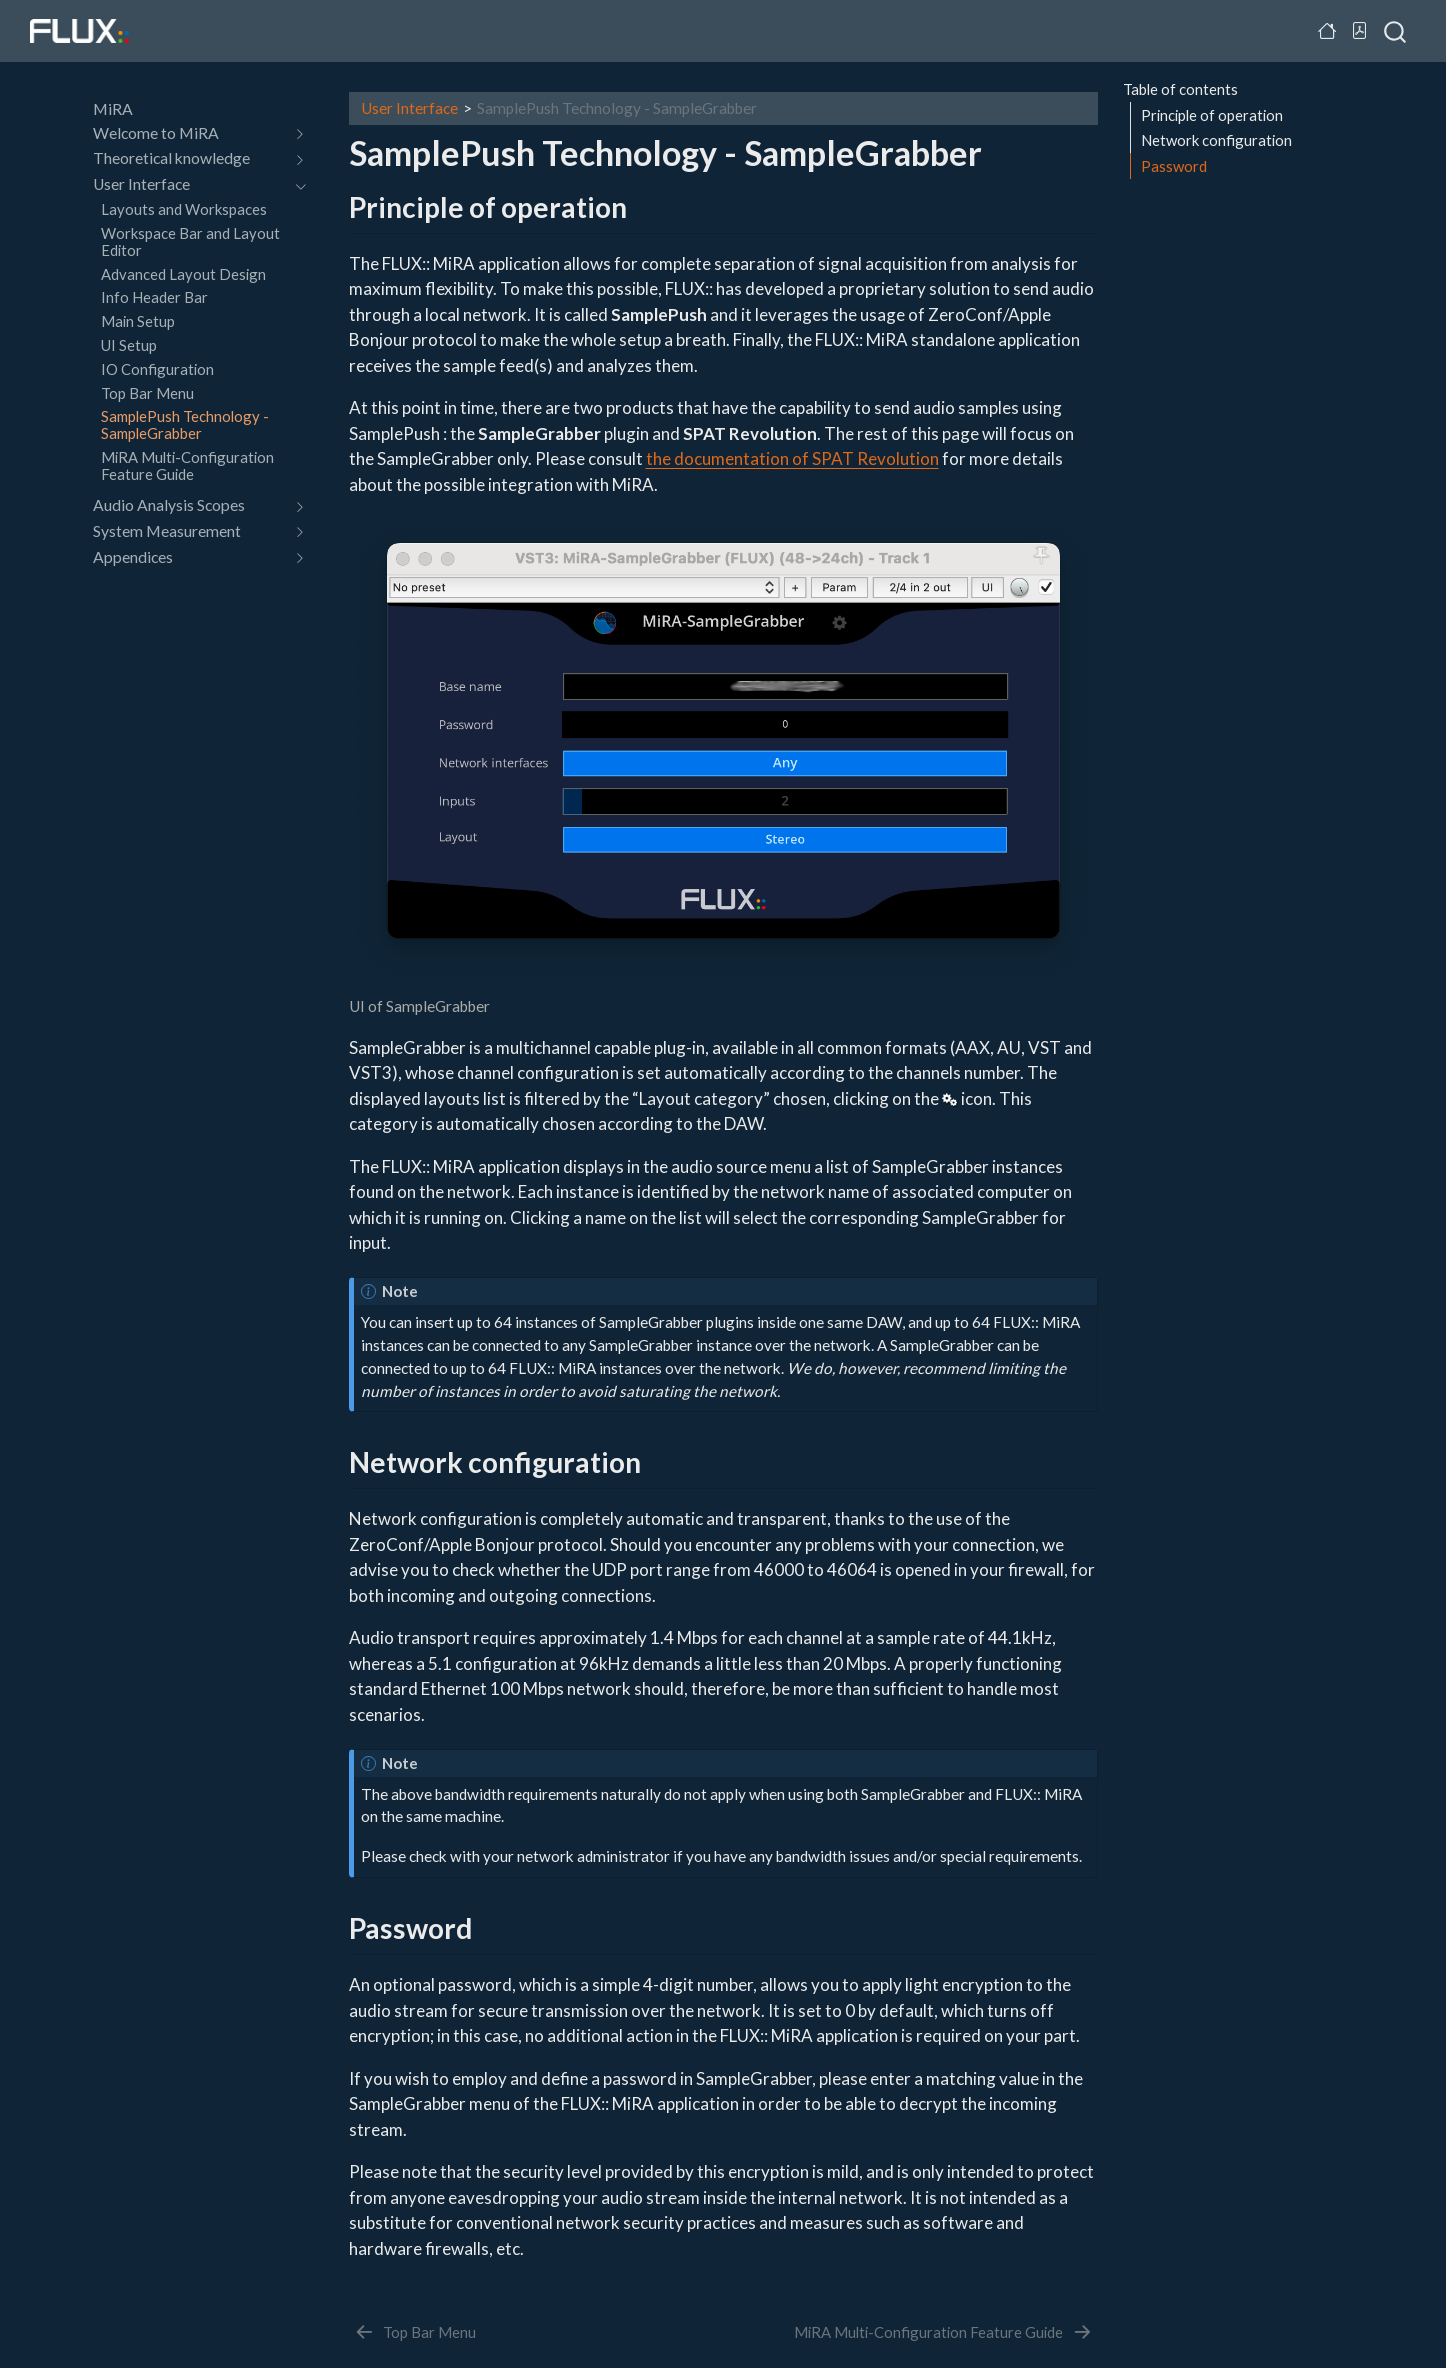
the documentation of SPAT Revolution (792, 458)
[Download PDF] (1360, 30)
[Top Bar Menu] (414, 2332)
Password (1174, 166)
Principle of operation (1212, 115)
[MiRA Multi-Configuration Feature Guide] (943, 2332)
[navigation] (296, 133)
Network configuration (1216, 140)
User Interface (409, 108)
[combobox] (1396, 31)
